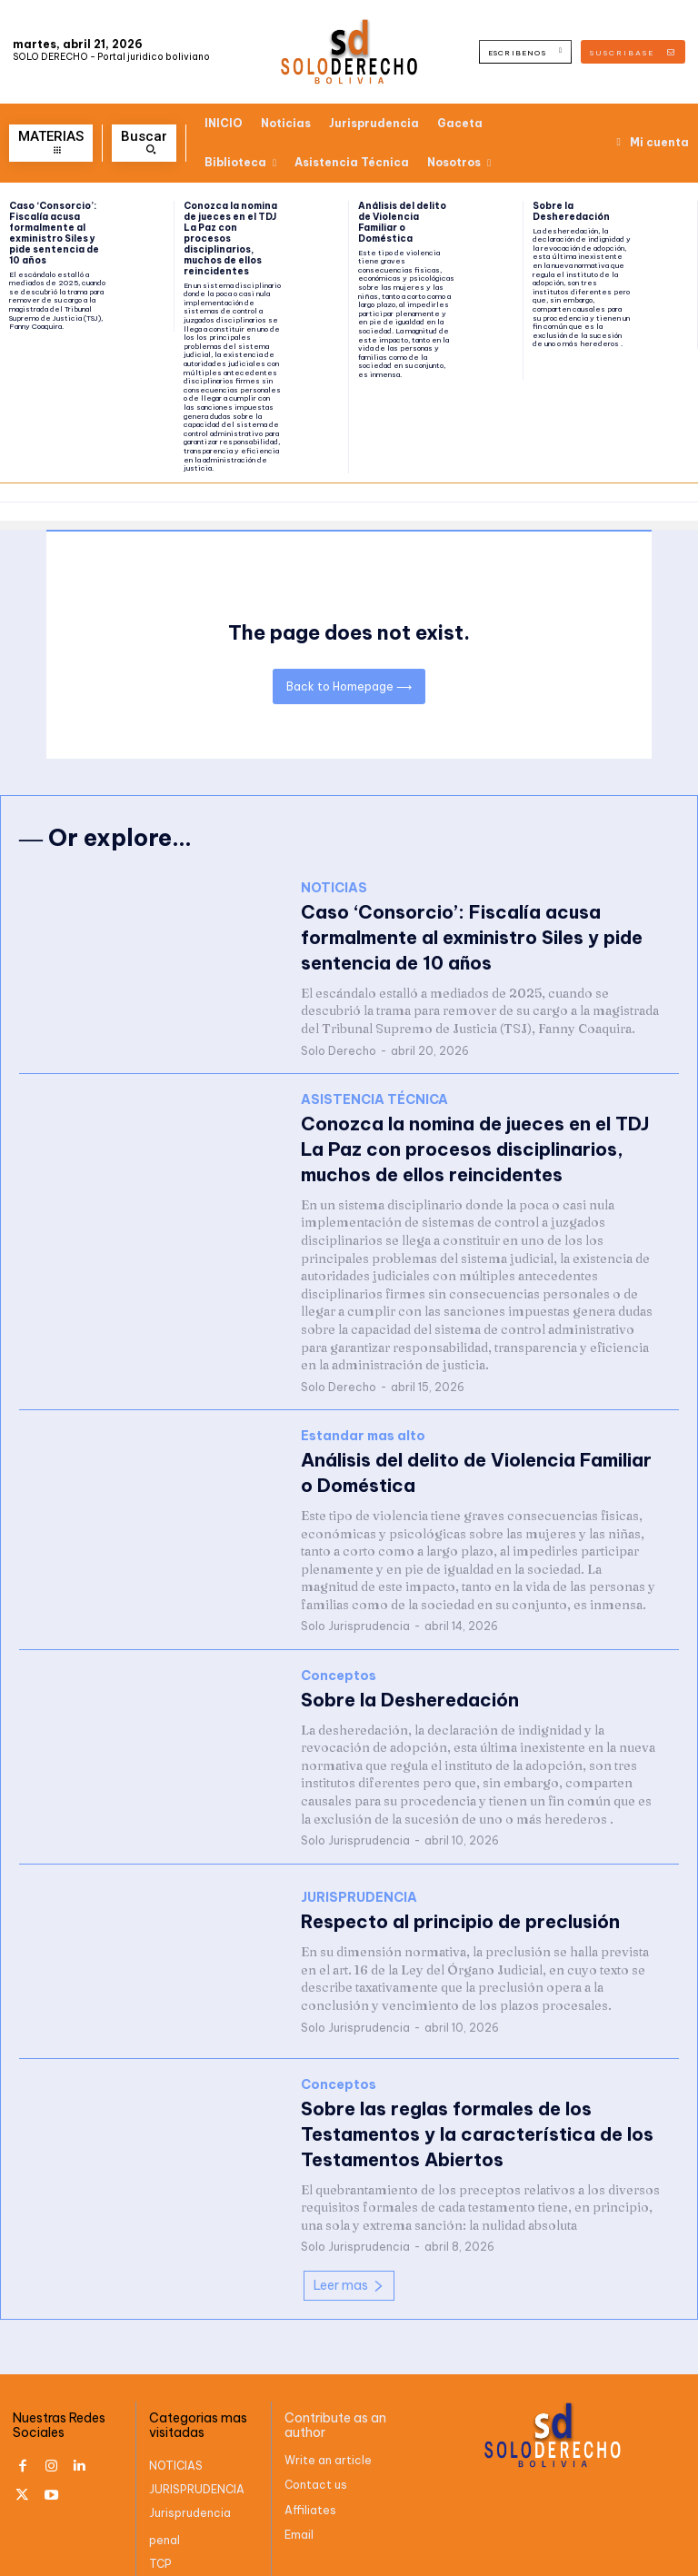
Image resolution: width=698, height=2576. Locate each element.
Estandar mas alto (363, 1409)
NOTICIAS (334, 902)
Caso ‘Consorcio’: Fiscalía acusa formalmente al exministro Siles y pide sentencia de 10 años (54, 233)
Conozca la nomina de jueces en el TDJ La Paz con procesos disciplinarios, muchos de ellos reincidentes (230, 238)
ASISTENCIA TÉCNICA (374, 1087)
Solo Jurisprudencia (355, 1589)
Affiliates (310, 2455)
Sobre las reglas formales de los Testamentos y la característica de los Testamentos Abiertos (475, 2083)
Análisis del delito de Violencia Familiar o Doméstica (402, 222)
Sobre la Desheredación (571, 211)
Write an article (328, 2405)
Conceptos (338, 1638)
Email (299, 2479)
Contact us (315, 2429)
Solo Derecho (338, 1029)
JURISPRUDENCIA (359, 1857)
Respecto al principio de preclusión (432, 1879)
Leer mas (349, 2230)
